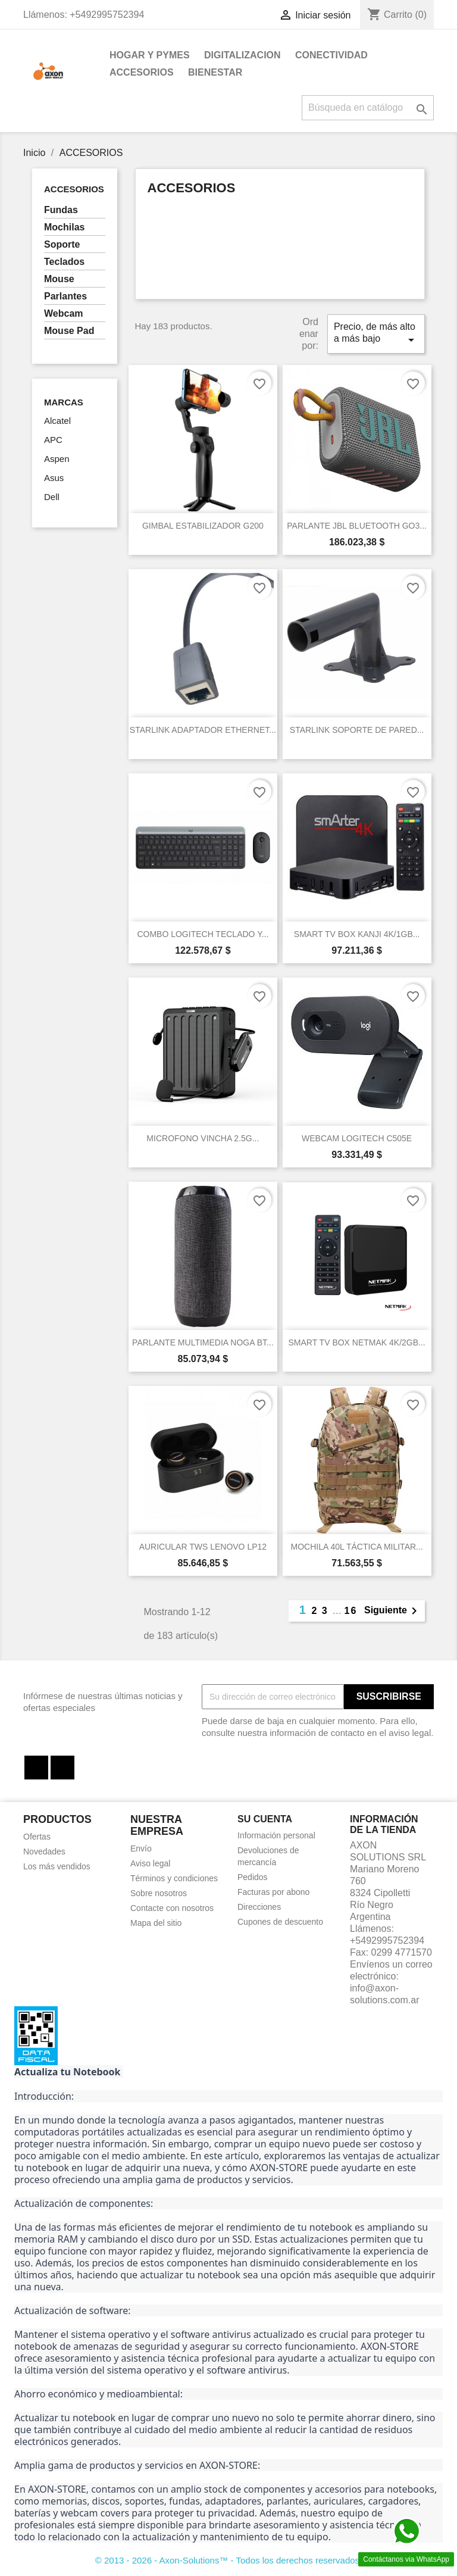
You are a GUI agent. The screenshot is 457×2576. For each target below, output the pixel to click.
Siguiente (392, 1611)
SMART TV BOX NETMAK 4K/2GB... (356, 1342)
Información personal (276, 1835)
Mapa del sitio (155, 1923)
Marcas (63, 402)
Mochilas (64, 227)
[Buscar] (368, 107)
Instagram (62, 1767)
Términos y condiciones (174, 1878)
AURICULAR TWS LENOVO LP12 (203, 1546)
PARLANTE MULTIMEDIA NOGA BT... (203, 1342)
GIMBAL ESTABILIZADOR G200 (203, 525)
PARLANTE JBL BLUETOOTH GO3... (357, 525)
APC (53, 440)
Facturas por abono (273, 1892)
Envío (141, 1848)
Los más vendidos (56, 1866)
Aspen (57, 459)
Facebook (36, 1767)
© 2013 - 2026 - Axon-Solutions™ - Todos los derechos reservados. (228, 2560)
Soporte (62, 244)
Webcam (63, 313)
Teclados (64, 262)
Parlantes (65, 296)
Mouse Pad (69, 331)
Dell (52, 497)
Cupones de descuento (280, 1921)
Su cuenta (264, 1819)
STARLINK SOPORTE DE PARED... (357, 730)
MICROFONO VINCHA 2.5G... (202, 1138)
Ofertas (37, 1836)
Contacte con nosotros (172, 1908)
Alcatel (57, 421)
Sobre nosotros (158, 1893)
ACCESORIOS (141, 72)
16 (351, 1611)
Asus (54, 478)
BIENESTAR (215, 72)
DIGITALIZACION (242, 55)
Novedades (44, 1851)
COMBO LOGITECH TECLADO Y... (202, 934)
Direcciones (259, 1907)
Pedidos (252, 1877)
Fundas (61, 210)
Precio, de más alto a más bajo (376, 334)
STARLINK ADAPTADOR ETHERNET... (203, 730)
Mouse (59, 279)
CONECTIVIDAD (331, 55)
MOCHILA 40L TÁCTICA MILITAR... (357, 1546)
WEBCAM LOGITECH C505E (357, 1138)
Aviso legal (150, 1863)
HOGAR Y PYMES (149, 55)
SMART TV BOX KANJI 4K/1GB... (357, 934)
